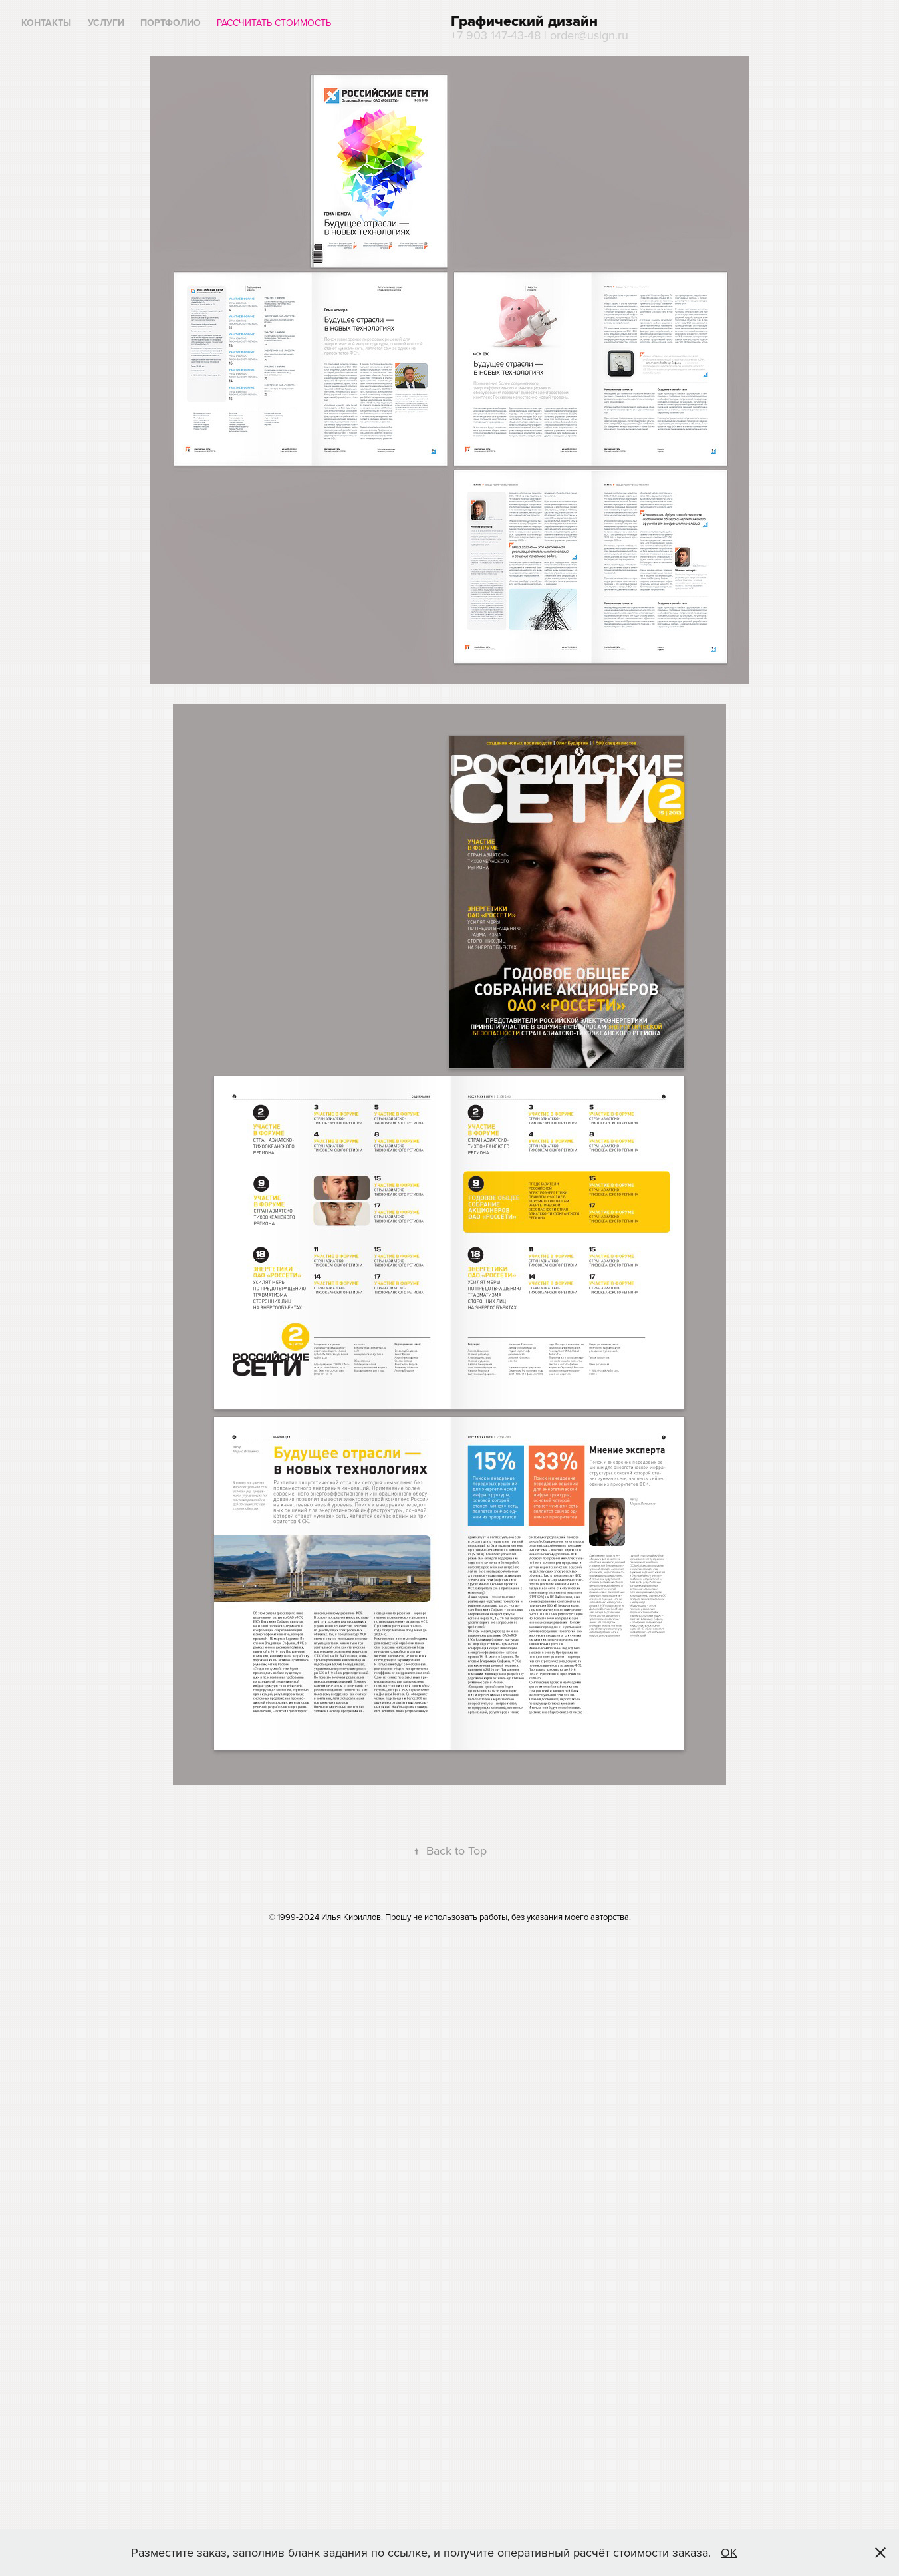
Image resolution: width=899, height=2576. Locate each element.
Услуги (106, 22)
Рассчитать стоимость (274, 22)
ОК (729, 2552)
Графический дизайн (524, 20)
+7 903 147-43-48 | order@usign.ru (539, 35)
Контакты (46, 22)
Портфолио (170, 22)
